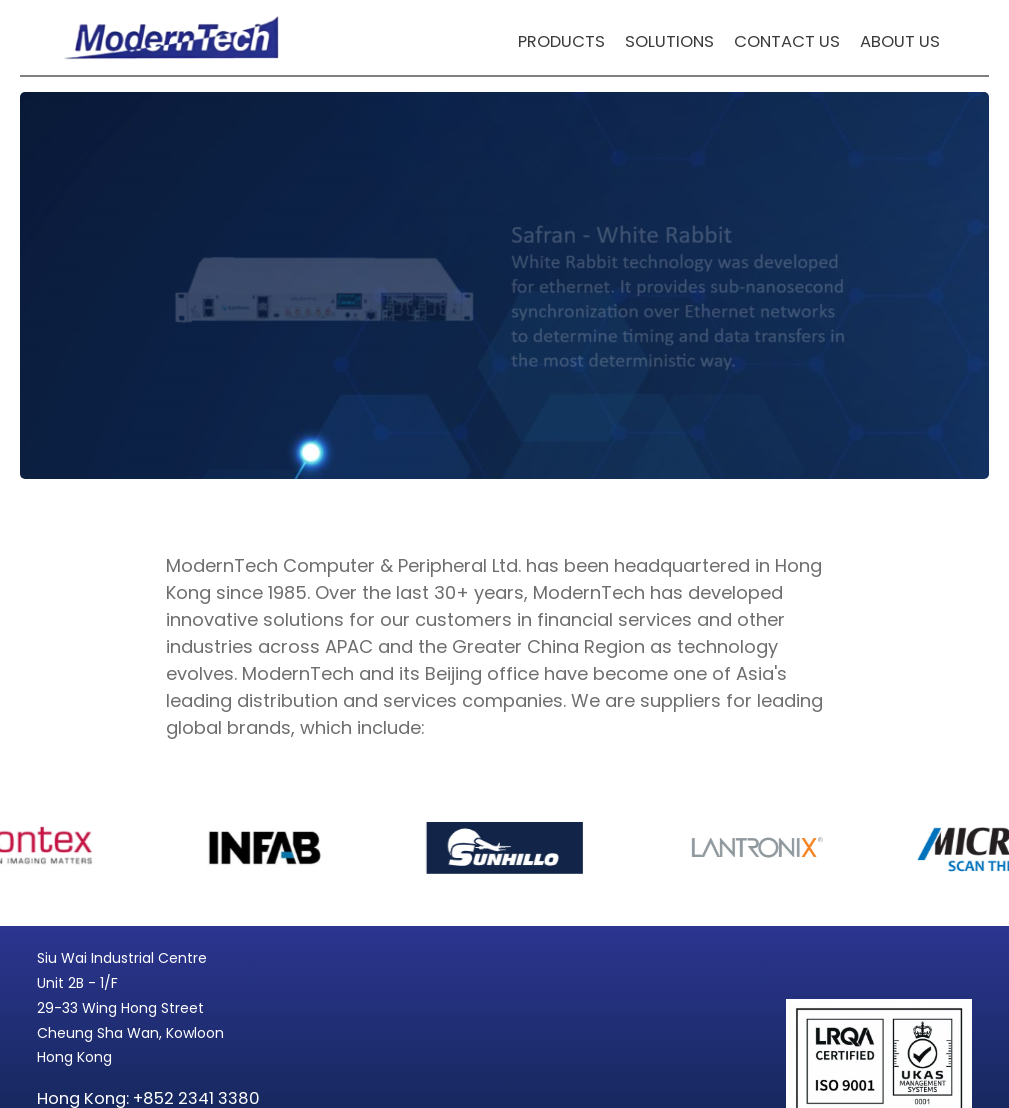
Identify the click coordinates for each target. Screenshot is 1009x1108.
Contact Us (787, 41)
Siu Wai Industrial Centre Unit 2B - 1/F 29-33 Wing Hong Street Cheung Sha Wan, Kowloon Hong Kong (130, 1007)
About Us (900, 41)
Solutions (669, 41)
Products (561, 41)
